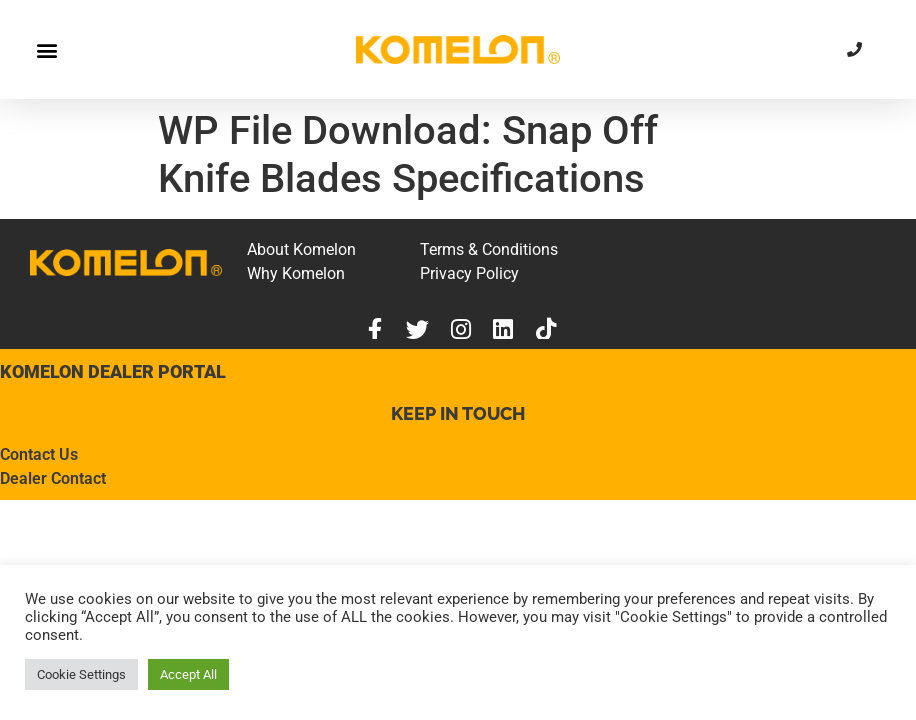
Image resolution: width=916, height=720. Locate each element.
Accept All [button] (188, 674)
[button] (46, 49)
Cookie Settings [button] (81, 674)
